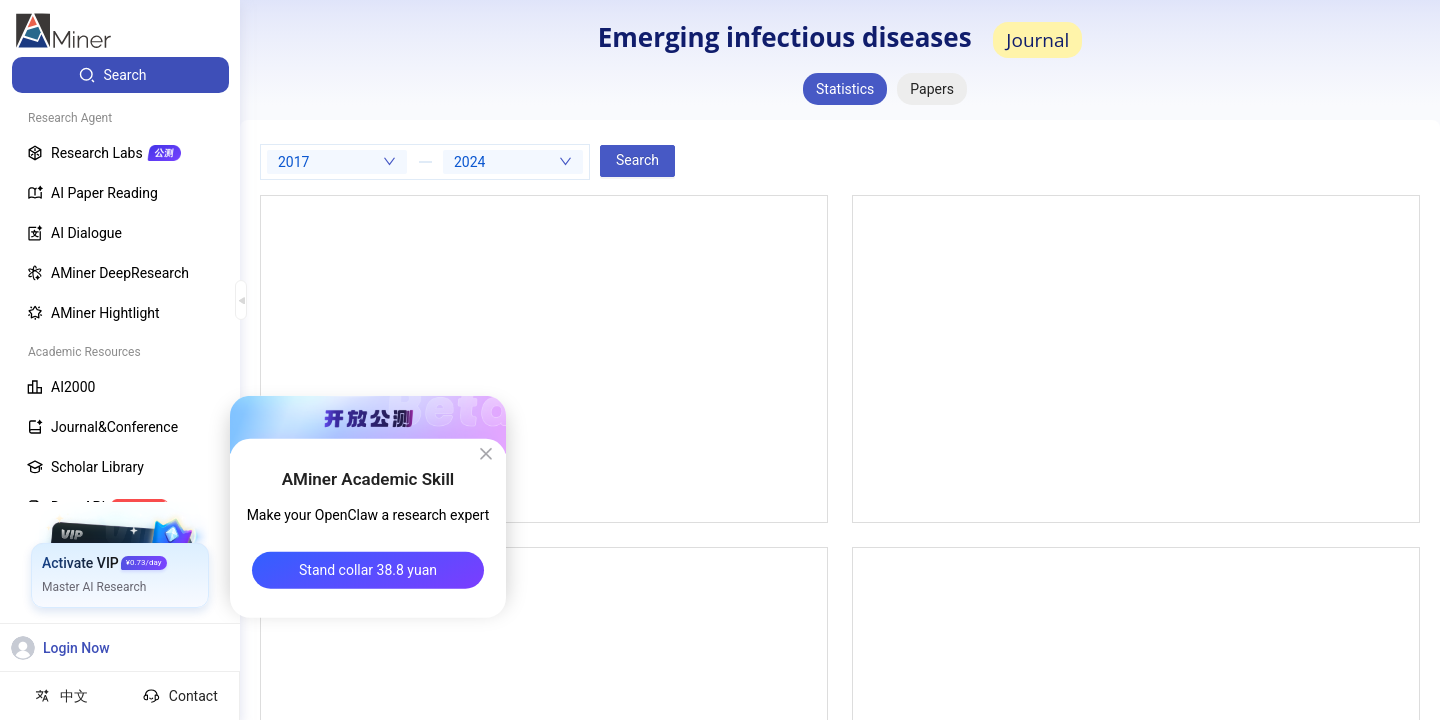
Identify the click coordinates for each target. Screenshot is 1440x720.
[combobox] (337, 162)
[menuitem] (120, 75)
